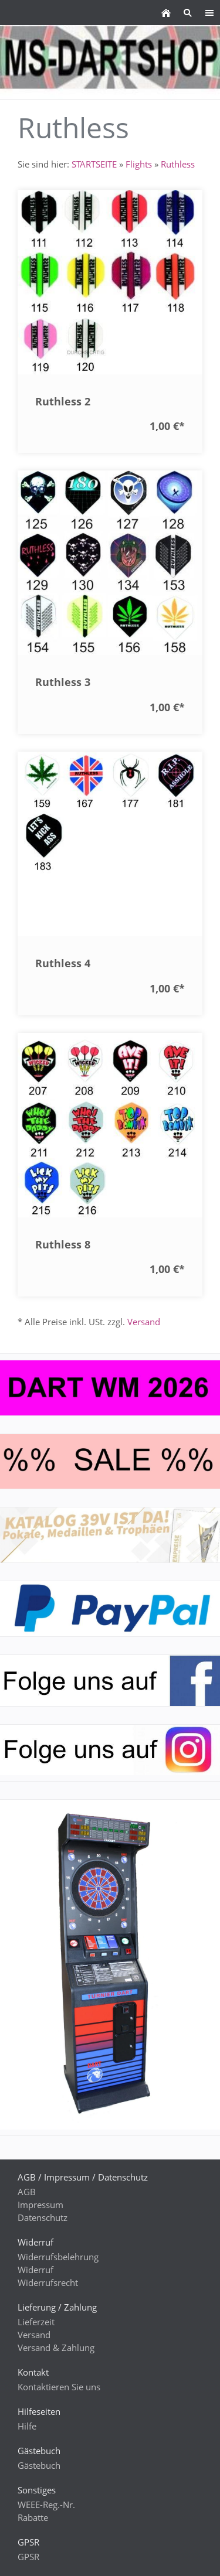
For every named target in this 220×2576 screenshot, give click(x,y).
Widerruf (35, 2269)
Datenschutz (42, 2217)
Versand (143, 1322)
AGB (27, 2192)
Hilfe (27, 2426)
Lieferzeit (36, 2322)
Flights (139, 164)
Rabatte (33, 2517)
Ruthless (178, 164)
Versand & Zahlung (56, 2347)
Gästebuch (39, 2465)
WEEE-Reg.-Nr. (46, 2504)
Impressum (40, 2204)
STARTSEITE (94, 164)
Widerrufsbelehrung (58, 2257)
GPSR (28, 2557)
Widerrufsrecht (48, 2282)
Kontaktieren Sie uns (59, 2387)
